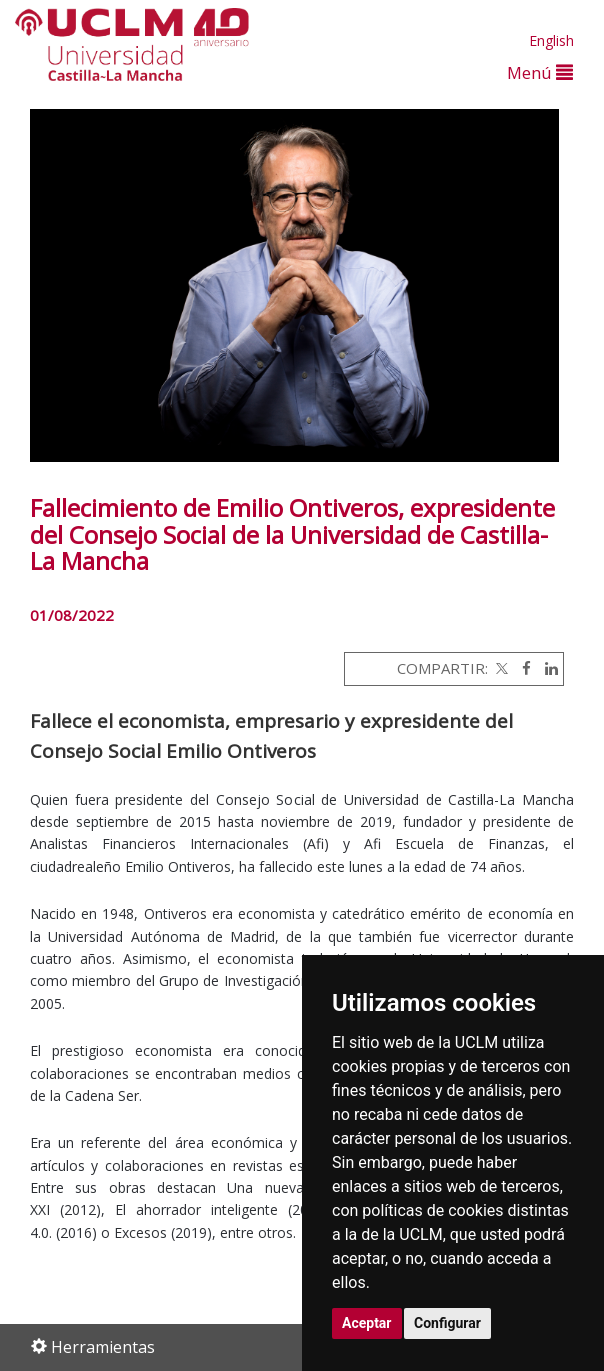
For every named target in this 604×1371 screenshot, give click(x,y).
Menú (540, 72)
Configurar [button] (447, 1323)
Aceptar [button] (367, 1323)
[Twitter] (500, 668)
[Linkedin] (546, 668)
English (551, 40)
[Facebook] (521, 668)
